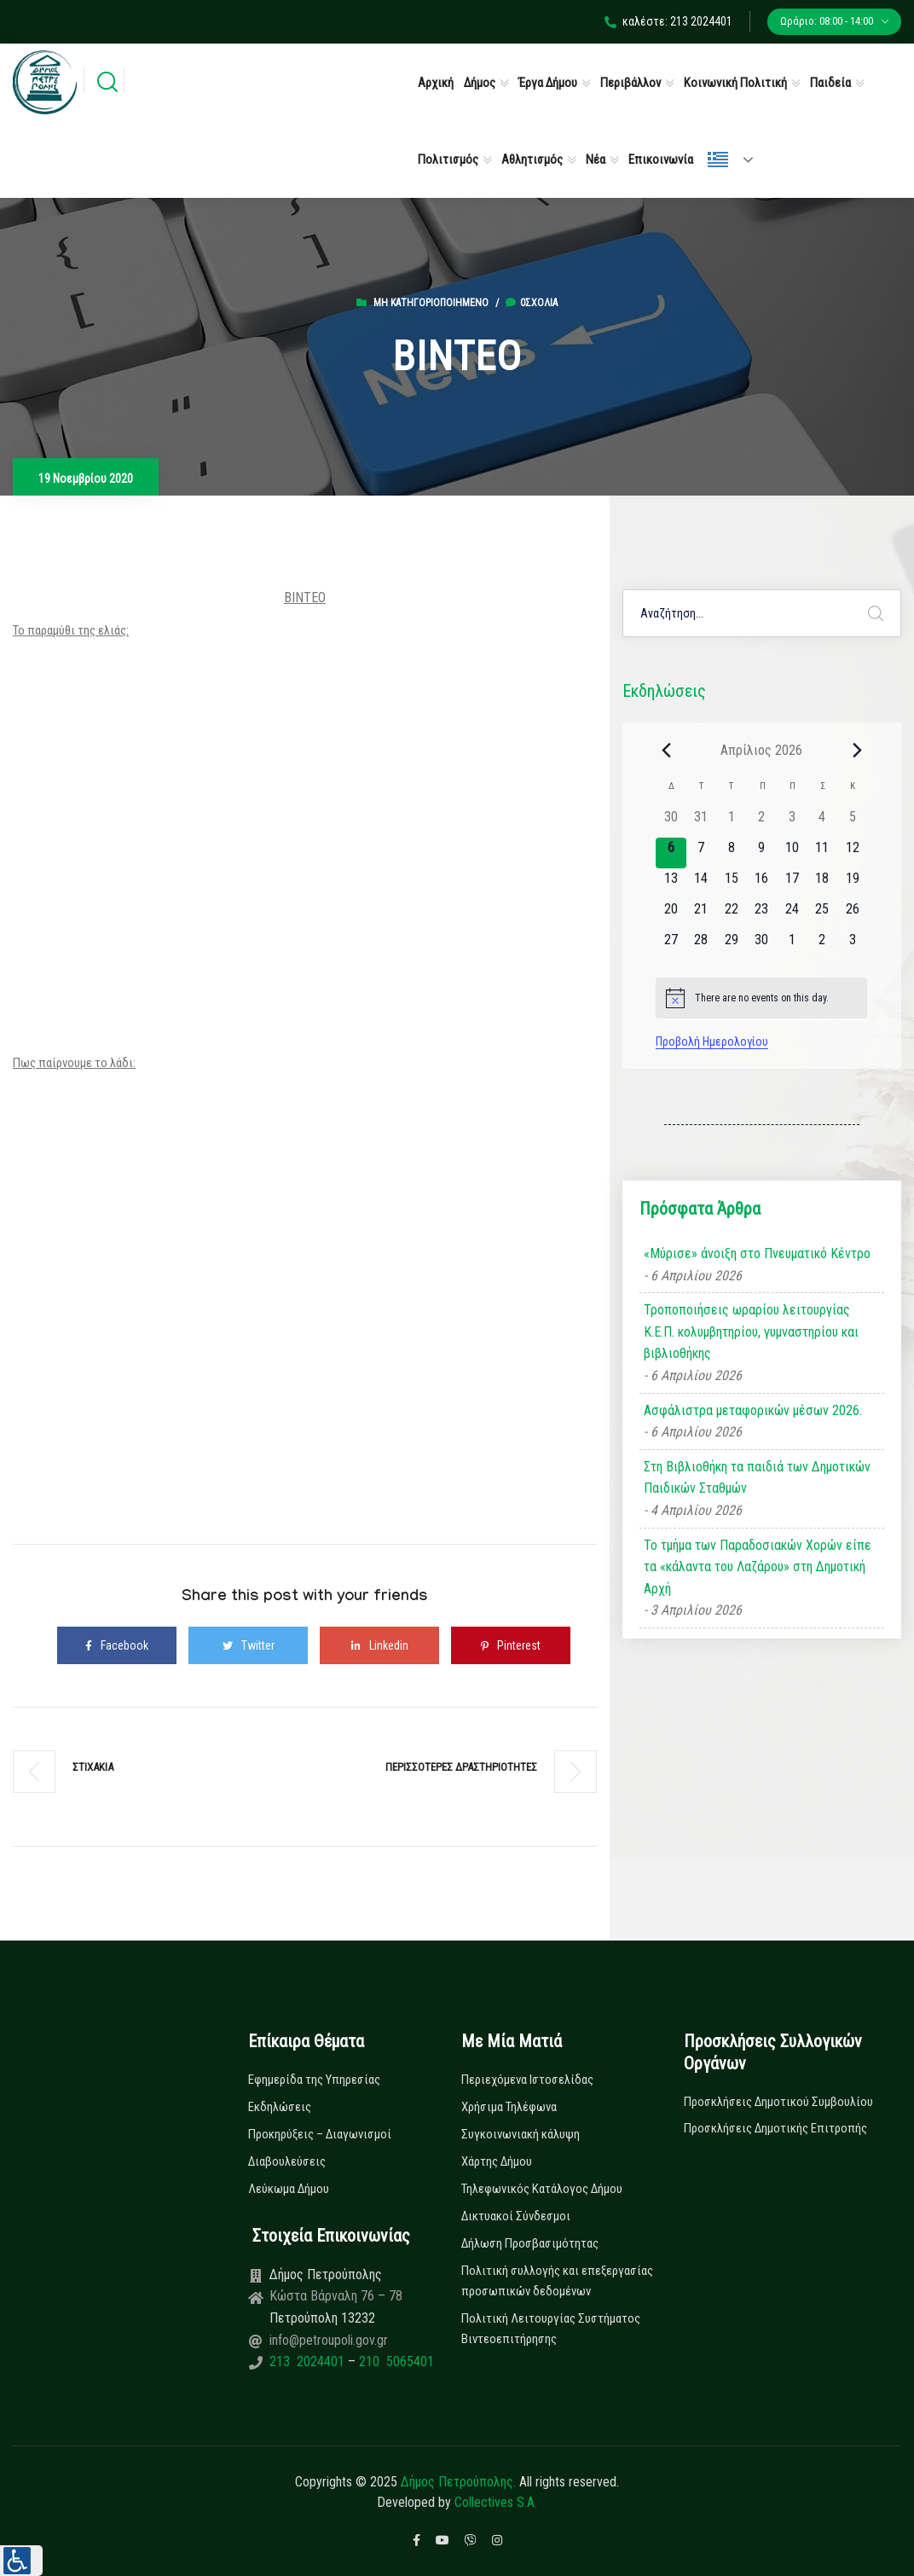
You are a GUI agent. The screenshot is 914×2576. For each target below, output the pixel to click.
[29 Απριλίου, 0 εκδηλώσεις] (731, 945)
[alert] (761, 998)
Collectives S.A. (495, 2502)
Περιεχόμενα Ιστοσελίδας (527, 2079)
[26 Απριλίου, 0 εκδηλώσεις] (852, 914)
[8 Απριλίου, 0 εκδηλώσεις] (731, 853)
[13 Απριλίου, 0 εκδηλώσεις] (671, 883)
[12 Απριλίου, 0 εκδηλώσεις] (852, 853)
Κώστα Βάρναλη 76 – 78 (335, 2296)
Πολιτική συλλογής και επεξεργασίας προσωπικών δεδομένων (557, 2281)
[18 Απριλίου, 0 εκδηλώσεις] (822, 883)
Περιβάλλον (630, 82)
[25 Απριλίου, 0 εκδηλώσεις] (822, 914)
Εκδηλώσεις (279, 2107)
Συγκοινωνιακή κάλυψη (520, 2134)
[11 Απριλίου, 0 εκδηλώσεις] (822, 853)
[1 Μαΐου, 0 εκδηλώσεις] (792, 945)
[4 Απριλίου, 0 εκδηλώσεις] (822, 822)
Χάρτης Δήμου (496, 2161)
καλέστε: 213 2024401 (668, 21)
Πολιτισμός (448, 159)
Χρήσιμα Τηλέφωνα (509, 2107)
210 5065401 (395, 2361)
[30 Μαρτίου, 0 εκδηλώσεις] (671, 822)
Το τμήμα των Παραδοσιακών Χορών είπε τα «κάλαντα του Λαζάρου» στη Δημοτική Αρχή (757, 1567)
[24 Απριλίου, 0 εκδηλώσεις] (792, 914)
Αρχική (436, 82)
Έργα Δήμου (547, 82)
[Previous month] (666, 750)
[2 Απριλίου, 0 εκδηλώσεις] (762, 822)
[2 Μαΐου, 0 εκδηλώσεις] (822, 945)
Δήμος (479, 82)
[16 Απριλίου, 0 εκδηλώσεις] (762, 883)
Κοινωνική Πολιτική (735, 82)
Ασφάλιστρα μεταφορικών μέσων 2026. (753, 1410)
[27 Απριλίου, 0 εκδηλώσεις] (671, 945)
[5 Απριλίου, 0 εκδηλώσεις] (852, 822)
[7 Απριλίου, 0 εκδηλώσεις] (701, 853)
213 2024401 (308, 2361)
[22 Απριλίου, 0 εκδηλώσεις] (731, 914)
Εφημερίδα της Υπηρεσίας (314, 2079)
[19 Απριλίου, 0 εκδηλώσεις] (852, 883)
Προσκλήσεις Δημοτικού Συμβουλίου (778, 2101)
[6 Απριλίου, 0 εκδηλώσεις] (671, 853)
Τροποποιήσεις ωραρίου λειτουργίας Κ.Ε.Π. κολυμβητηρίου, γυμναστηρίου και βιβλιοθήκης (751, 1331)
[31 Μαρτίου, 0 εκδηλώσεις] (701, 822)
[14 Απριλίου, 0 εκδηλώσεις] (701, 883)
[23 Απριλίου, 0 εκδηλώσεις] (762, 914)
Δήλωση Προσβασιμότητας (530, 2243)
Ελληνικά (718, 159)
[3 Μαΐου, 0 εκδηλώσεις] (852, 945)
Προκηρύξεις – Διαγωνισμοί (319, 2134)
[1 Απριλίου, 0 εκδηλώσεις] (731, 822)
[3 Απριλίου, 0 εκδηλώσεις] (792, 822)
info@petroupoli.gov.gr (328, 2340)
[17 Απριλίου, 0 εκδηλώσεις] (792, 883)
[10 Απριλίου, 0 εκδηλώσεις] (792, 853)
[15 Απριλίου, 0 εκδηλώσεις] (731, 883)
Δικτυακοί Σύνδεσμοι (515, 2216)
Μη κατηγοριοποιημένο (431, 303)
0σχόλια (532, 303)
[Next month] (857, 750)
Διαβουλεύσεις (287, 2161)
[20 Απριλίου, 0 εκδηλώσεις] (671, 914)
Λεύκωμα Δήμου (288, 2188)
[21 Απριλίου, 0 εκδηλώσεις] (701, 914)
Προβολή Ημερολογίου (712, 1041)
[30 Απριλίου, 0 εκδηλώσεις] (762, 945)
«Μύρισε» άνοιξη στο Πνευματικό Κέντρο (757, 1253)
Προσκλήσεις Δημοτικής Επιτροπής (775, 2128)
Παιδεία (830, 82)
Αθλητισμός (532, 159)
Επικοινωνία (660, 159)
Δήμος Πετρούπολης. (458, 2482)
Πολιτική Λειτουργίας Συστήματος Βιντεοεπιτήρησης (550, 2329)
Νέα (595, 159)
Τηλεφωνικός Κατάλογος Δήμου (541, 2188)
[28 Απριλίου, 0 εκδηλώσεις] (701, 945)
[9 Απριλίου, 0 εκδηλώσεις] (762, 853)
